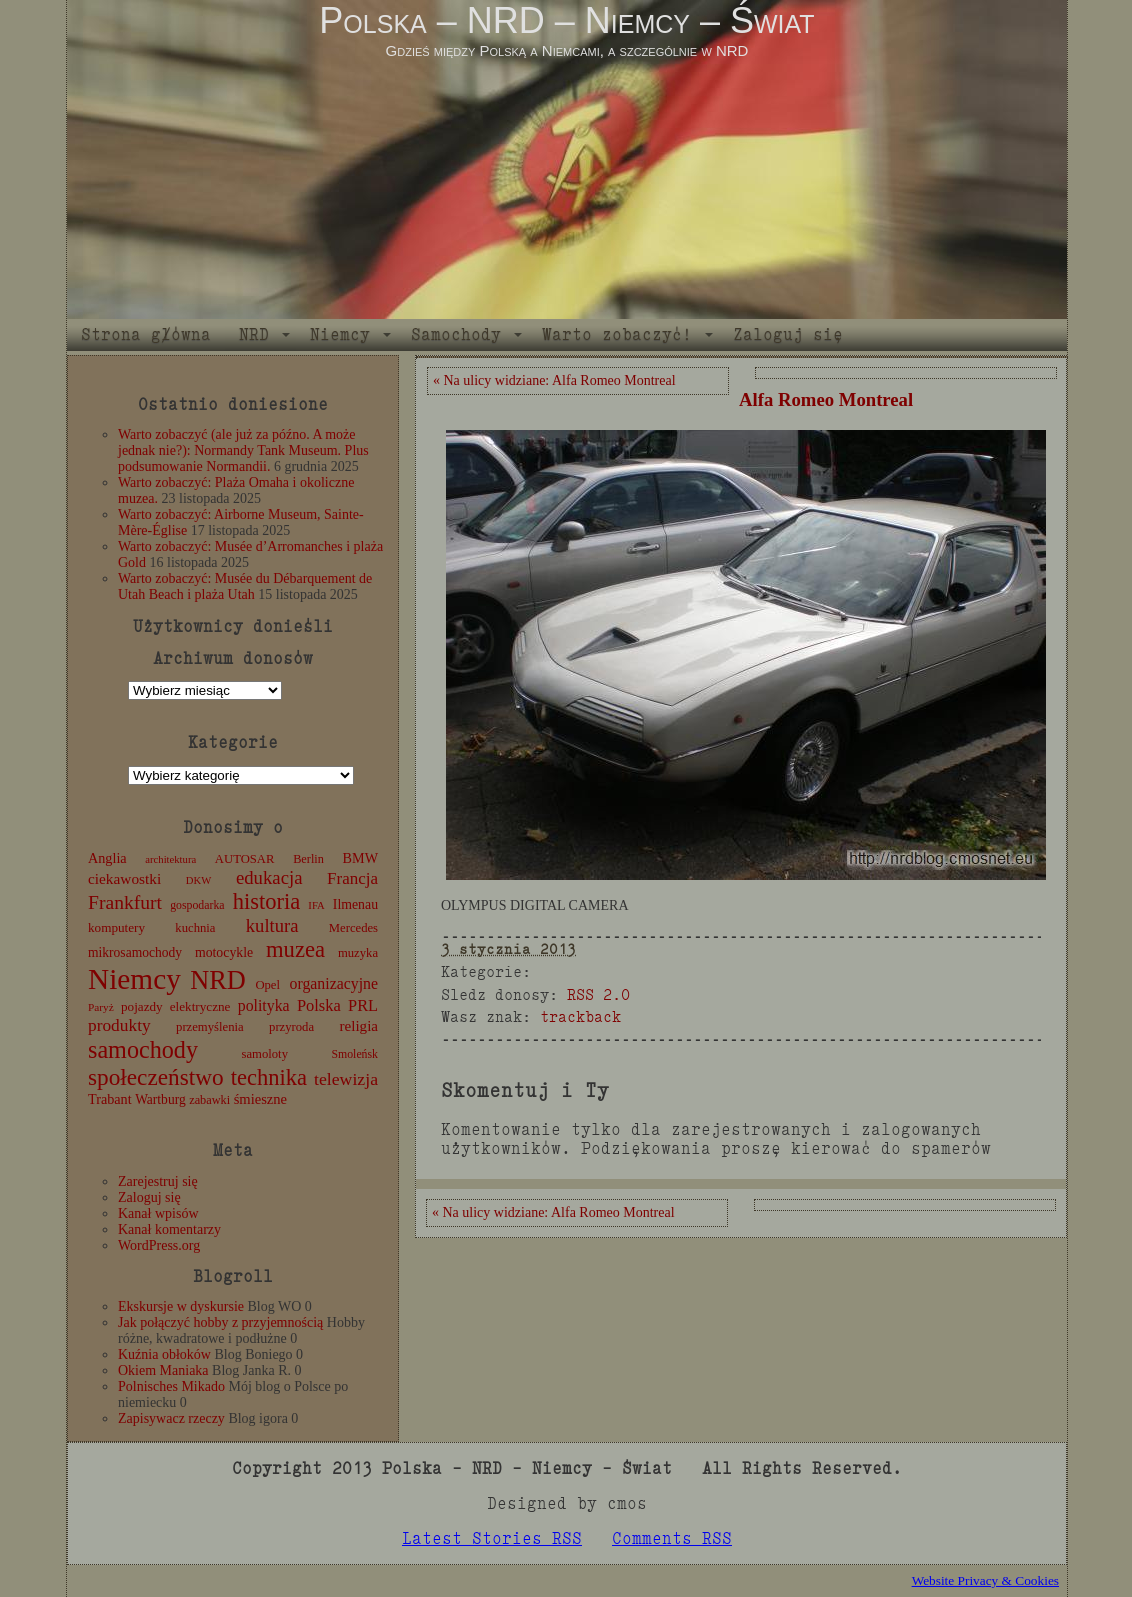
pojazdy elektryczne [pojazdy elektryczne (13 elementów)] (175, 1006)
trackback (580, 1016)
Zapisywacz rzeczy (171, 1418)
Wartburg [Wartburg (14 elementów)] (160, 1099)
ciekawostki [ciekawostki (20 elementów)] (124, 878)
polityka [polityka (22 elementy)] (264, 1005)
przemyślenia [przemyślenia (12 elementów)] (210, 1027)
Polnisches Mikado (171, 1386)
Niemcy (340, 334)
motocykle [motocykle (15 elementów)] (224, 952)
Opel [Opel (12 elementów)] (267, 985)
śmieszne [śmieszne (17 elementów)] (260, 1099)
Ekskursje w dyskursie (181, 1306)
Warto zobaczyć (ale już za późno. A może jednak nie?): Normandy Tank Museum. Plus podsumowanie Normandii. (243, 450)
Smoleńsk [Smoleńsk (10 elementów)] (354, 1054)
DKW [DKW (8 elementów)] (198, 880)
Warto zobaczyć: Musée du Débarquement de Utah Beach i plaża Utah (245, 586)
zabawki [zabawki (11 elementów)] (209, 1100)
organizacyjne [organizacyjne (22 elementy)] (334, 983)
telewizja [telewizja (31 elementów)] (346, 1079)
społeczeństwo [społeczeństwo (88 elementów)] (156, 1077)
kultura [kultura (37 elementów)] (272, 925)
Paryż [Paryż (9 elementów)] (101, 1007)
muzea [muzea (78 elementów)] (295, 949)
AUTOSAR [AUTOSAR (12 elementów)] (245, 859)
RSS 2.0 (598, 994)
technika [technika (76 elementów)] (269, 1077)
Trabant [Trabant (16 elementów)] (110, 1099)
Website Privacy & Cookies (985, 1580)
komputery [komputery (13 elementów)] (116, 927)
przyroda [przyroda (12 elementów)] (291, 1027)
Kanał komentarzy (169, 1229)
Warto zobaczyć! (617, 334)
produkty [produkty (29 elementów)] (119, 1025)
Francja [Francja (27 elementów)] (352, 878)
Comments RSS (672, 1538)
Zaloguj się (788, 334)
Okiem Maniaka (163, 1370)
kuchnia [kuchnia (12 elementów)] (195, 928)
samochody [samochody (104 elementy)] (143, 1049)
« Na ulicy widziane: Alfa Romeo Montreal (554, 380)
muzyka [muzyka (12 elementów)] (358, 953)
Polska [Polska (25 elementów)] (319, 1005)
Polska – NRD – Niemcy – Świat (566, 20)
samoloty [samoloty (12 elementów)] (265, 1054)
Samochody (456, 334)
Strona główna (146, 334)
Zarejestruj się (158, 1181)
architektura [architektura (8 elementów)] (170, 859)
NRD (254, 334)
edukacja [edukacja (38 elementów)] (269, 877)
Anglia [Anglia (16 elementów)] (107, 858)
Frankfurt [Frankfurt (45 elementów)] (125, 902)
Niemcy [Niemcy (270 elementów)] (134, 979)
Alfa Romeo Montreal (826, 399)
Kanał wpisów (158, 1213)
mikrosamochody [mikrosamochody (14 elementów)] (135, 952)
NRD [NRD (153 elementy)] (218, 980)
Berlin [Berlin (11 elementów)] (308, 859)
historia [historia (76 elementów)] (267, 901)
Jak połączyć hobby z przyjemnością (220, 1322)
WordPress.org (159, 1245)
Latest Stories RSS (492, 1538)
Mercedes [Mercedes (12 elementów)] (353, 928)
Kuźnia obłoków (164, 1354)
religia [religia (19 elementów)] (359, 1026)
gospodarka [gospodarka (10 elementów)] (197, 905)
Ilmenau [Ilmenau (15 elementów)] (355, 904)
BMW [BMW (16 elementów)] (360, 858)
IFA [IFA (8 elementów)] (316, 905)
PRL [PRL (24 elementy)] (363, 1005)
